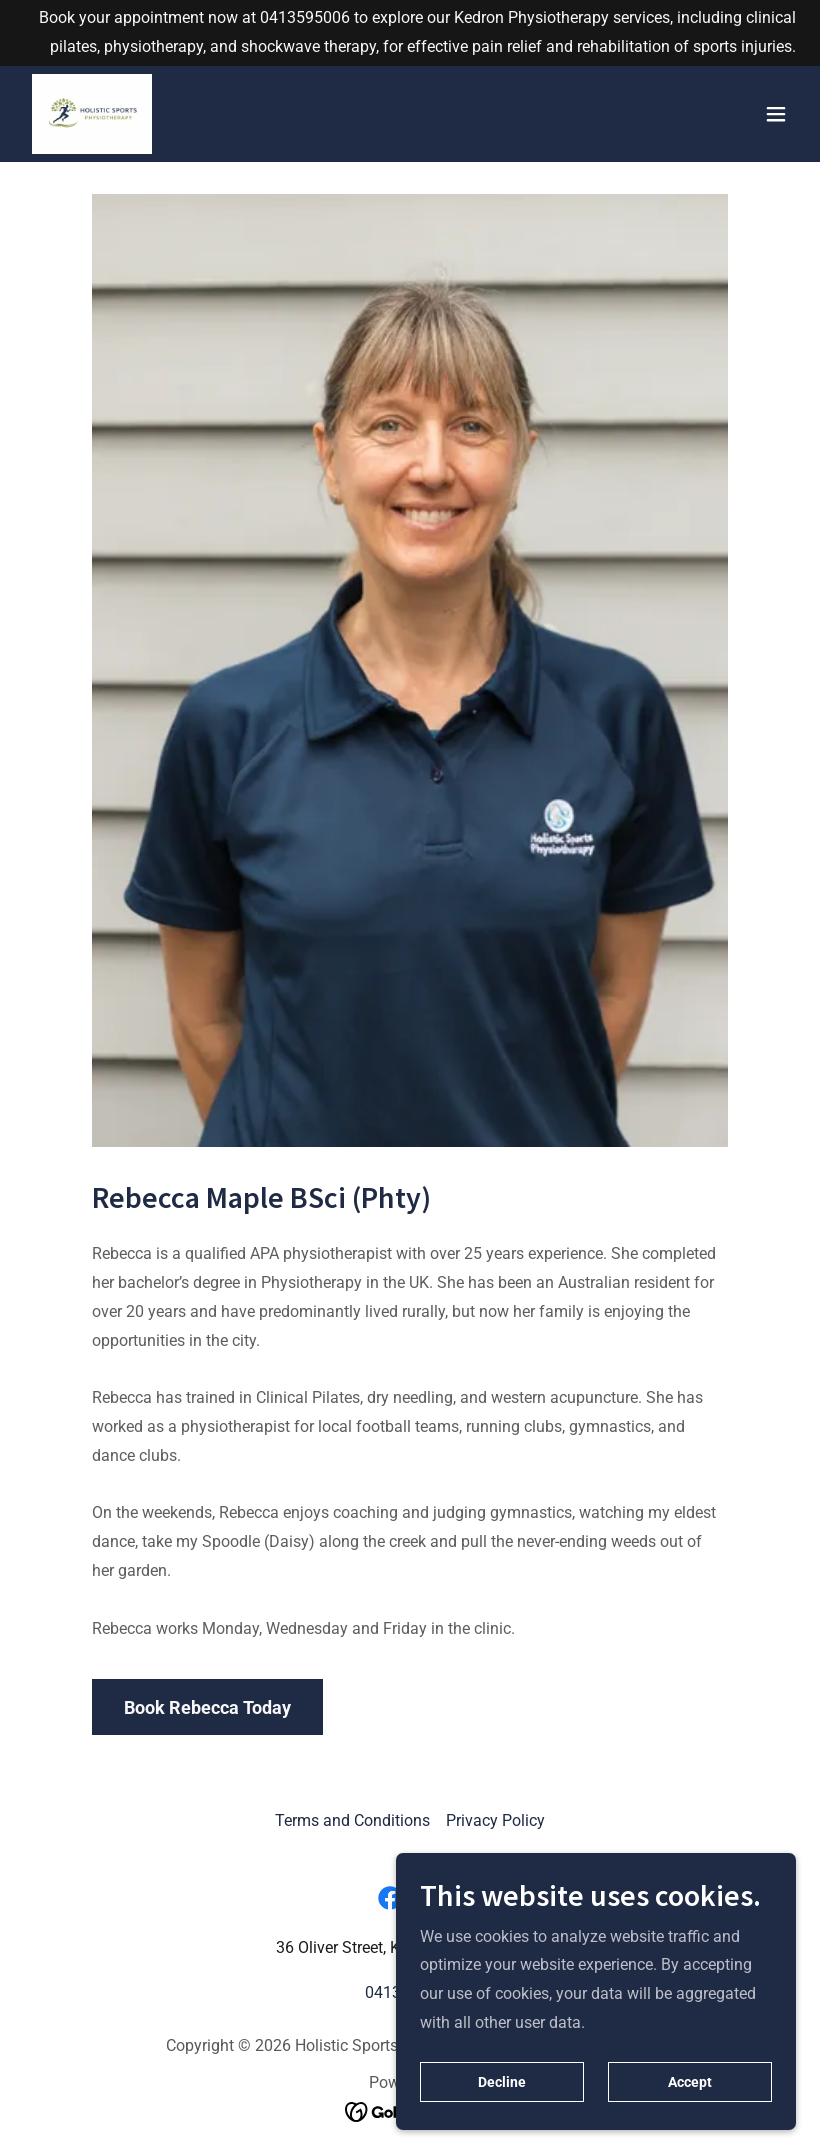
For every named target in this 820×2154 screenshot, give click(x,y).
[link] (92, 114)
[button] (776, 114)
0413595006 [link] (305, 17)
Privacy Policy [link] (495, 1820)
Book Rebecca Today (207, 1707)
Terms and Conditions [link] (352, 1820)
